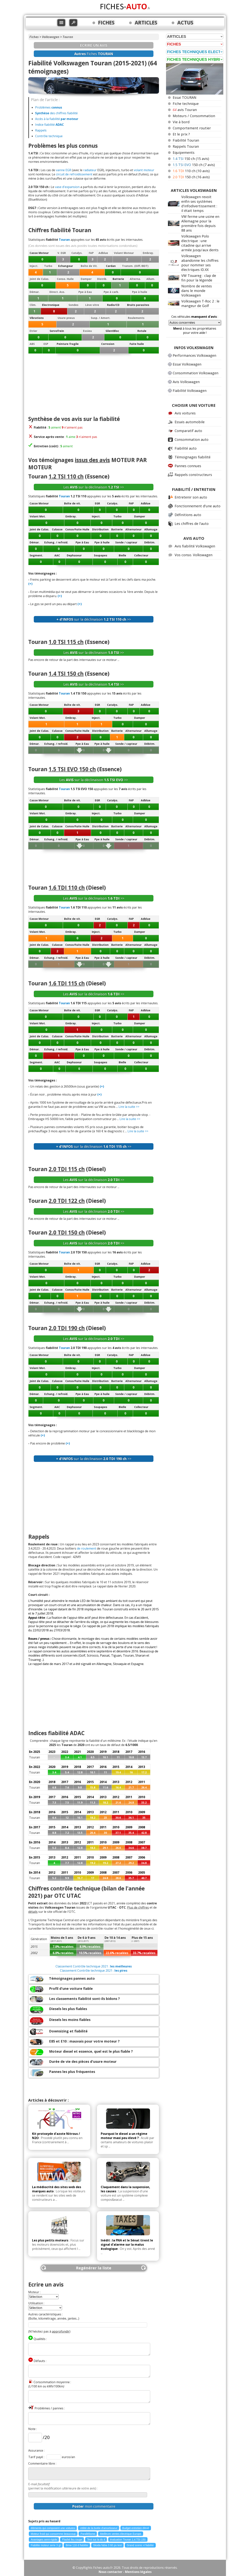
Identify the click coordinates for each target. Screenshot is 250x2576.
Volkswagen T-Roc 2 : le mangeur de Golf (200, 303)
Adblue (103, 253)
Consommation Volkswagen (195, 373)
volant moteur (144, 170)
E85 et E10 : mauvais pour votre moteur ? (84, 2041)
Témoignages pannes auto (72, 1978)
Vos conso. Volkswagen (193, 555)
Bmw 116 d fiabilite (77, 2545)
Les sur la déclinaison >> (93, 487)
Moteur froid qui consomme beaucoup (53, 2533)
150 (191, 158)
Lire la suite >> (129, 1107)
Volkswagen (50, 37)
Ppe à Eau (85, 292)
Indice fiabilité (49, 124)
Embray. (148, 253)
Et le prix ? (181, 134)
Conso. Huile (65, 279)
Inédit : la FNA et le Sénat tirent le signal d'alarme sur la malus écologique (127, 2244)
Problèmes (48, 107)
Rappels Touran (186, 146)
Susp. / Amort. (100, 318)
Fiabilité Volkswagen (189, 390)
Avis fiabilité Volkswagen (195, 546)
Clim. (33, 305)
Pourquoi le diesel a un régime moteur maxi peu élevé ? (124, 2136)
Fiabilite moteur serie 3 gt (46, 2545)
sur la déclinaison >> (93, 619)
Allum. (150, 279)
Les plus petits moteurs (50, 2240)
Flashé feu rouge (72, 2539)
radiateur (90, 170)
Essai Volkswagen (187, 364)
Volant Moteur (124, 253)
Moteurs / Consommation (194, 115)
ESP (46, 344)
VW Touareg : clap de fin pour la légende (198, 277)
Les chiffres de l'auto (192, 523)
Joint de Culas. (39, 279)
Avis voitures (185, 413)
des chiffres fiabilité (56, 113)
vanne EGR (63, 170)
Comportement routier (192, 128)
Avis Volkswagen (186, 381)
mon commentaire (93, 2506)
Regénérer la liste (93, 2267)
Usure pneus (66, 318)
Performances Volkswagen (194, 355)
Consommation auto (191, 439)
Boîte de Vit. (89, 266)
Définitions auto (188, 514)
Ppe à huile (139, 292)
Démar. (35, 292)
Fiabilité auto (186, 448)
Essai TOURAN (184, 97)
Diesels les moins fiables (69, 2019)
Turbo (48, 266)
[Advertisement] (93, 384)
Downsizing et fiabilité (68, 2031)
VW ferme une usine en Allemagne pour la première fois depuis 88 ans (200, 223)
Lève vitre (92, 305)
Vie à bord (181, 122)
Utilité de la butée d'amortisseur (98, 2528)
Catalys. (76, 253)
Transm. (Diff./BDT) (135, 266)
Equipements (183, 152)
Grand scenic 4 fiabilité (140, 2545)
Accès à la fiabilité (56, 119)
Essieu (87, 331)
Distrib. (102, 279)
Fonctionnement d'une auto (197, 506)
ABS (32, 344)
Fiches (34, 37)
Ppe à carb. (111, 292)
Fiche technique (186, 103)
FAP (91, 253)
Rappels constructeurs (193, 474)
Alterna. (135, 279)
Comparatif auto (188, 430)
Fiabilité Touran (186, 140)
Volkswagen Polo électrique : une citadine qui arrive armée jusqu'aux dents (200, 243)
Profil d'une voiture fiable (71, 1988)
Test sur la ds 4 (96, 2539)
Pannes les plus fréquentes (72, 2071)
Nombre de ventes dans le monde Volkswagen (196, 290)
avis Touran (185, 109)
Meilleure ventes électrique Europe (120, 2533)
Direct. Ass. (57, 292)
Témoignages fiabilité (192, 457)
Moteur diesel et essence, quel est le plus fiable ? (91, 2051)
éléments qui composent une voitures (53, 2528)
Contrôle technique (49, 136)
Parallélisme (88, 2533)
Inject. (34, 266)
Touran (68, 37)
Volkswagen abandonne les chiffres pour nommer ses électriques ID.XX (200, 263)
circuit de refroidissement (74, 174)
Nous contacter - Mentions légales (125, 2572)
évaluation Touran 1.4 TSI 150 (128, 2539)
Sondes (73, 305)
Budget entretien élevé (135, 2528)
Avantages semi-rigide (44, 2539)
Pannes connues (188, 466)
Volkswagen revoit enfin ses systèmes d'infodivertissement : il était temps (199, 204)
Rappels (41, 130)
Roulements (136, 318)
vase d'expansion (67, 187)
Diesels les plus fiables (68, 2008)
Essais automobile (190, 422)
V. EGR (61, 253)
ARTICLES (146, 22)
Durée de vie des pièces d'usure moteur (83, 2061)
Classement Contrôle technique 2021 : (94, 1966)
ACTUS (185, 22)
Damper (86, 279)
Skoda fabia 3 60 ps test (107, 2545)
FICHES (106, 22)
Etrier (33, 331)
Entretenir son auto (191, 497)
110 (191, 171)
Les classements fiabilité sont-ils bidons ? (84, 1998)
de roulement (86, 1548)
